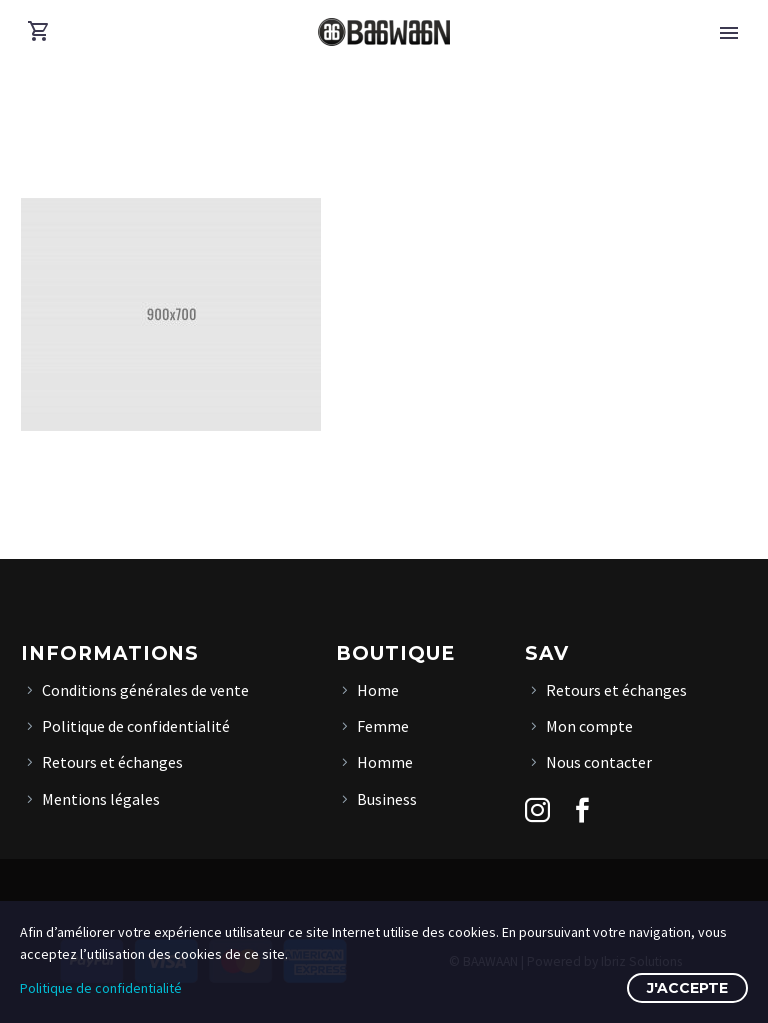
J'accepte (687, 988)
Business (387, 799)
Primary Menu (729, 33)
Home (378, 690)
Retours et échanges (112, 762)
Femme (383, 726)
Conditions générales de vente (145, 690)
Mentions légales (101, 799)
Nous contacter (599, 762)
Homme (385, 762)
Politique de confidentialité (136, 726)
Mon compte (589, 726)
